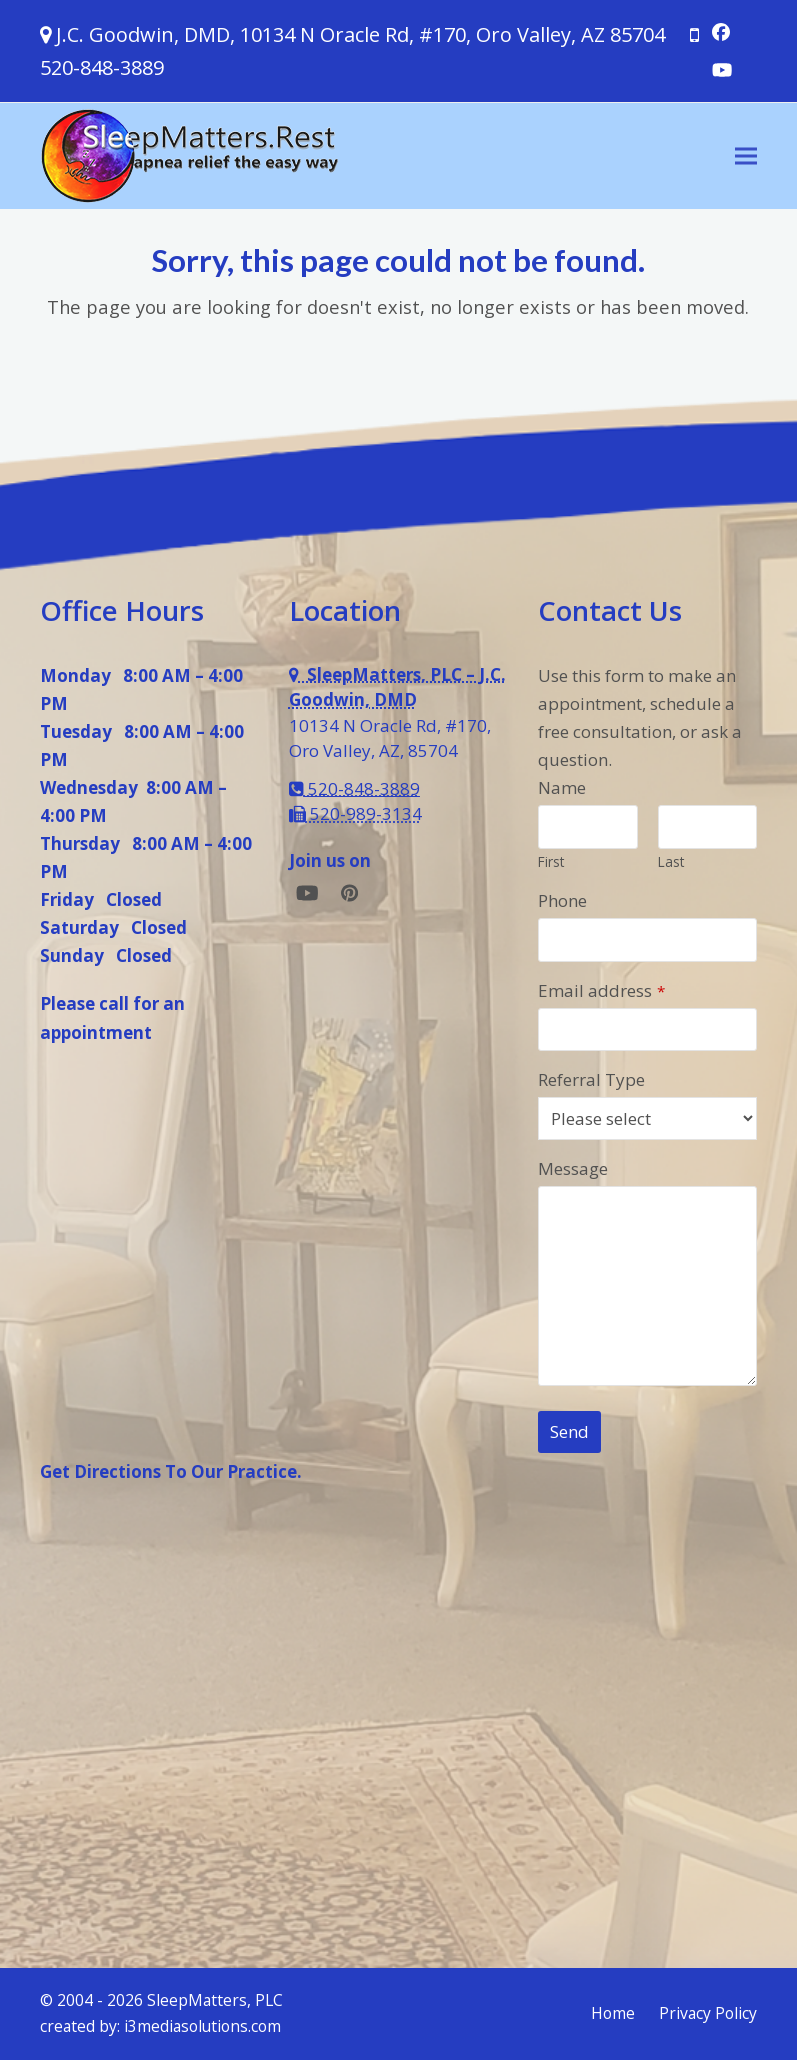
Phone (562, 900)
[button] (746, 155)
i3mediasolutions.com (202, 2026)
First (551, 861)
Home (613, 2013)
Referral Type (591, 1079)
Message (573, 1168)
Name (562, 787)
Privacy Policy (708, 2013)
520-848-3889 (102, 67)
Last (671, 861)
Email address (601, 990)
